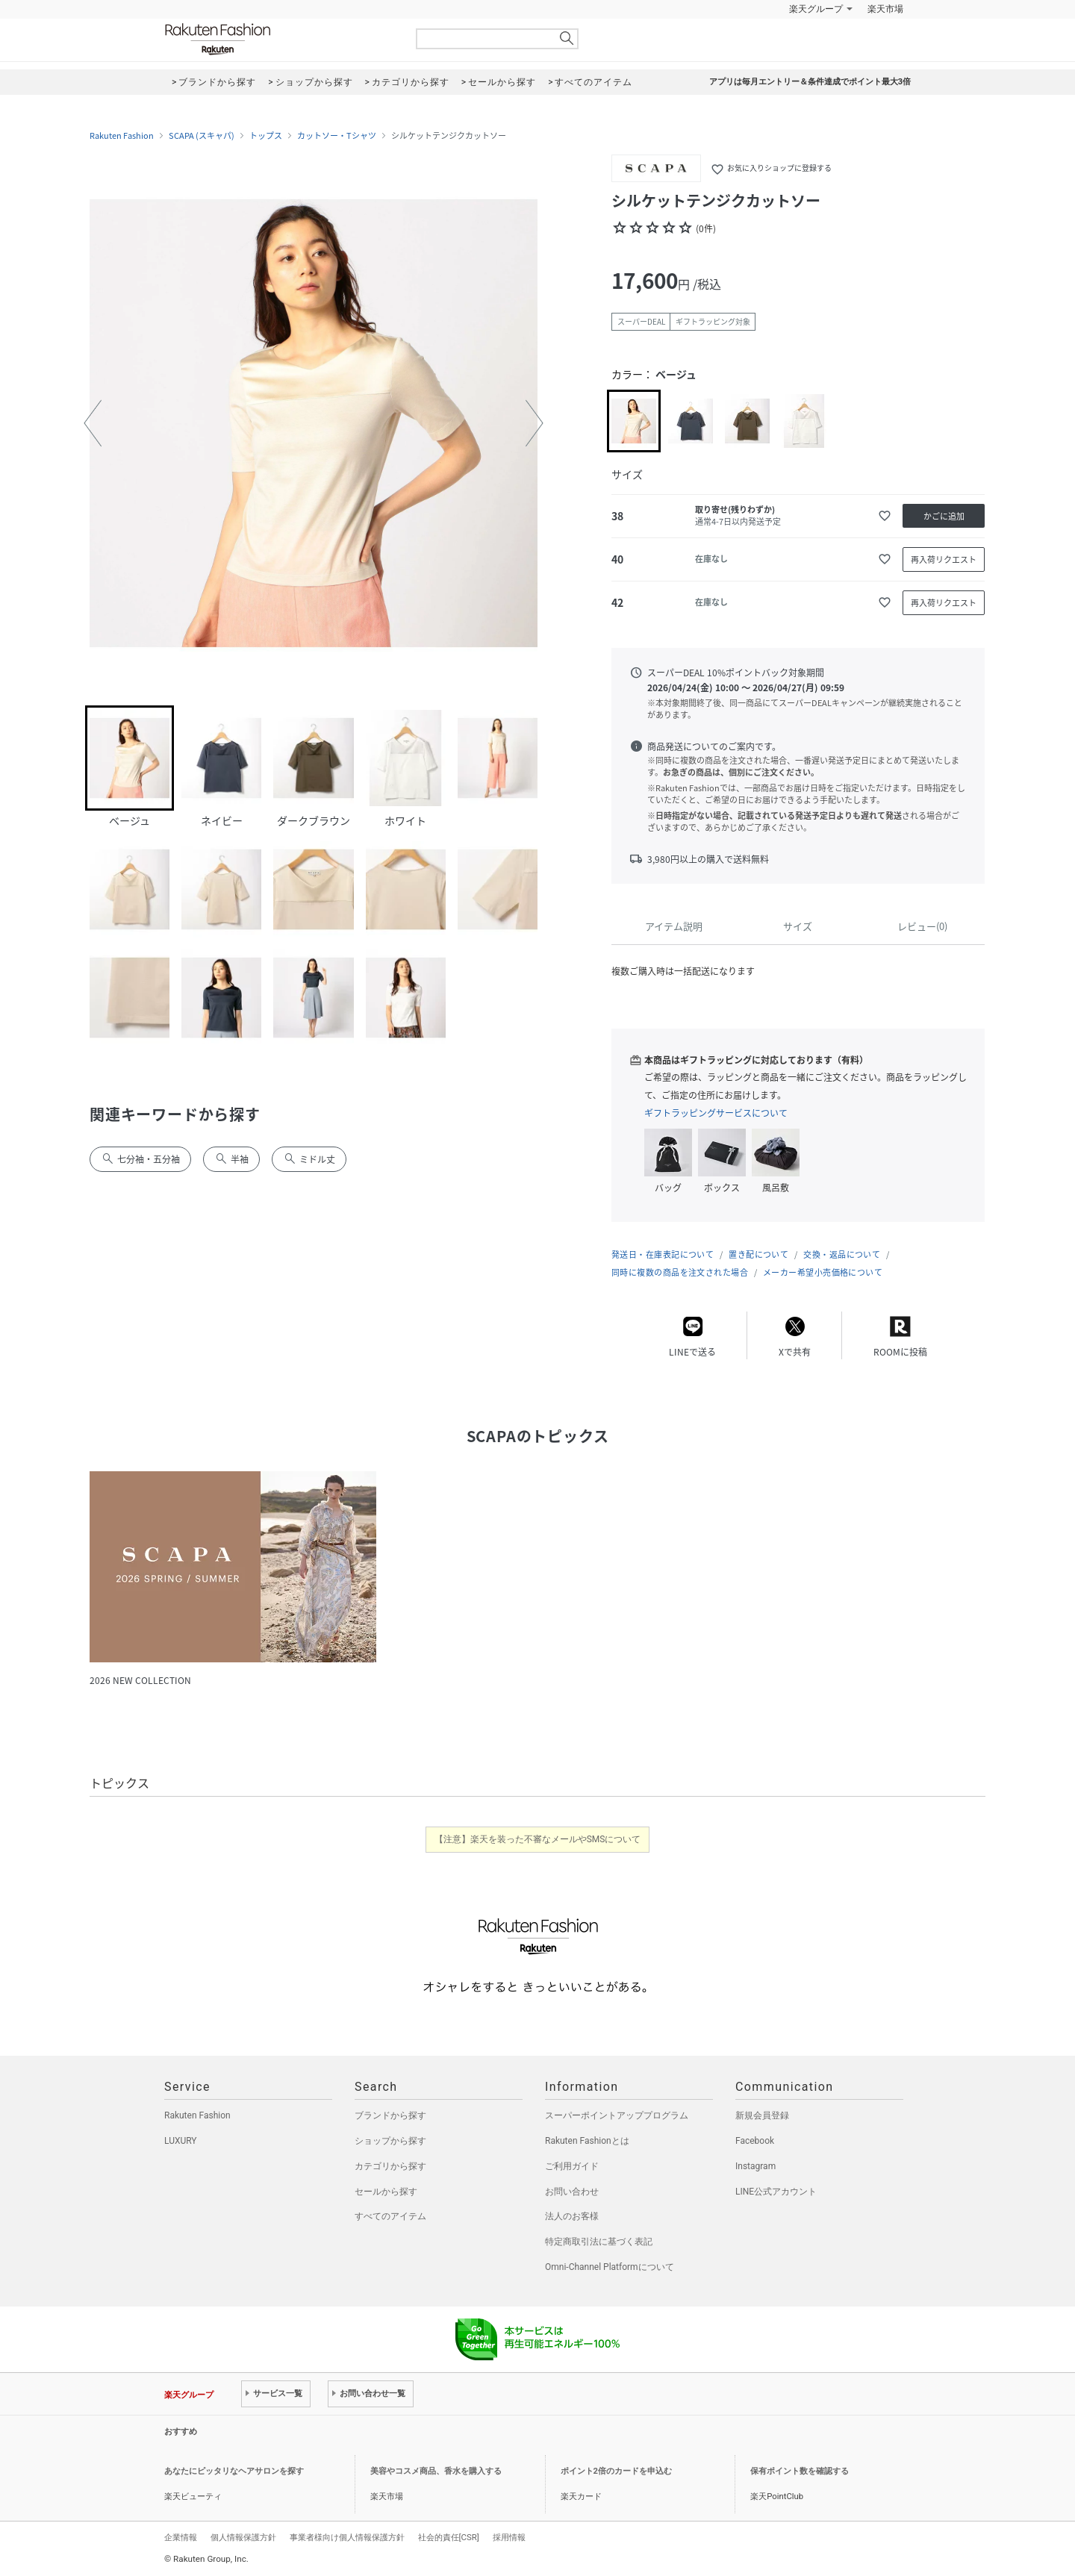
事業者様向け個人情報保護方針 (347, 2537)
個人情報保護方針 (243, 2537)
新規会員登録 (762, 2115)
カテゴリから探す (390, 2166)
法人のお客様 (572, 2216)
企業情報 (180, 2537)
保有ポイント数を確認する (799, 2471)
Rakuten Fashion (280, 39)
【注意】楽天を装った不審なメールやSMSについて (537, 1839)
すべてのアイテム (390, 2216)
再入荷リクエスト (943, 559)
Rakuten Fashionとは (587, 2141)
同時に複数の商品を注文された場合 (679, 1272)
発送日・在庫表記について (662, 1254)
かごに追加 (944, 516)
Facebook (754, 2141)
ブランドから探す (390, 2115)
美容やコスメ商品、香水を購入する (436, 2471)
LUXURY (180, 2141)
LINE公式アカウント (776, 2191)
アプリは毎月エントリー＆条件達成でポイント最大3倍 (810, 82)
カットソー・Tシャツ (336, 136)
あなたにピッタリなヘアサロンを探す (234, 2471)
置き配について (758, 1254)
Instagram (755, 2166)
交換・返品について (841, 1254)
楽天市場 (885, 9)
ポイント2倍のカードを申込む (616, 2471)
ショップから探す (390, 2141)
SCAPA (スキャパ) (201, 136)
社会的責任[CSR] (448, 2537)
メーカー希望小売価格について (822, 1272)
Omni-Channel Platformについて (609, 2267)
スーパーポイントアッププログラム (616, 2115)
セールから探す (386, 2191)
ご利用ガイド (572, 2166)
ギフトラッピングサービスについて (716, 1113)
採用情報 (509, 2537)
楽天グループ (816, 9)
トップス (265, 136)
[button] (92, 423)
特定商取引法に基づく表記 (598, 2241)
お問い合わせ (572, 2191)
